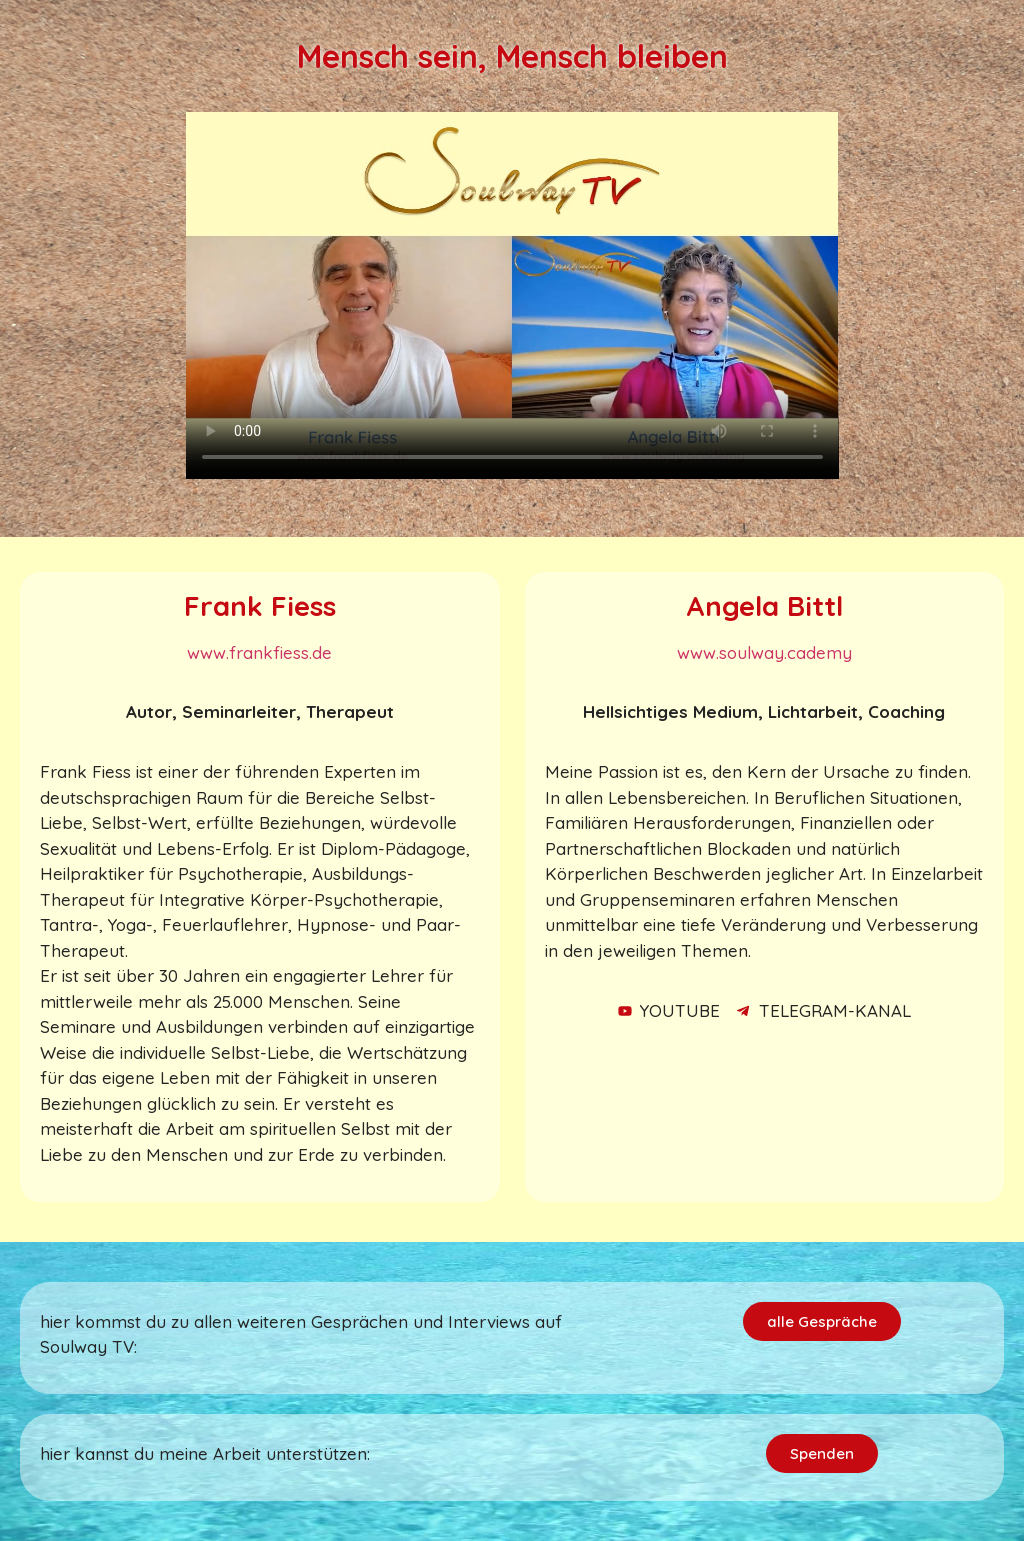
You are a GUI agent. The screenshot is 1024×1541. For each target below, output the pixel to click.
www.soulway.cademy (764, 652)
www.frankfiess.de (259, 652)
